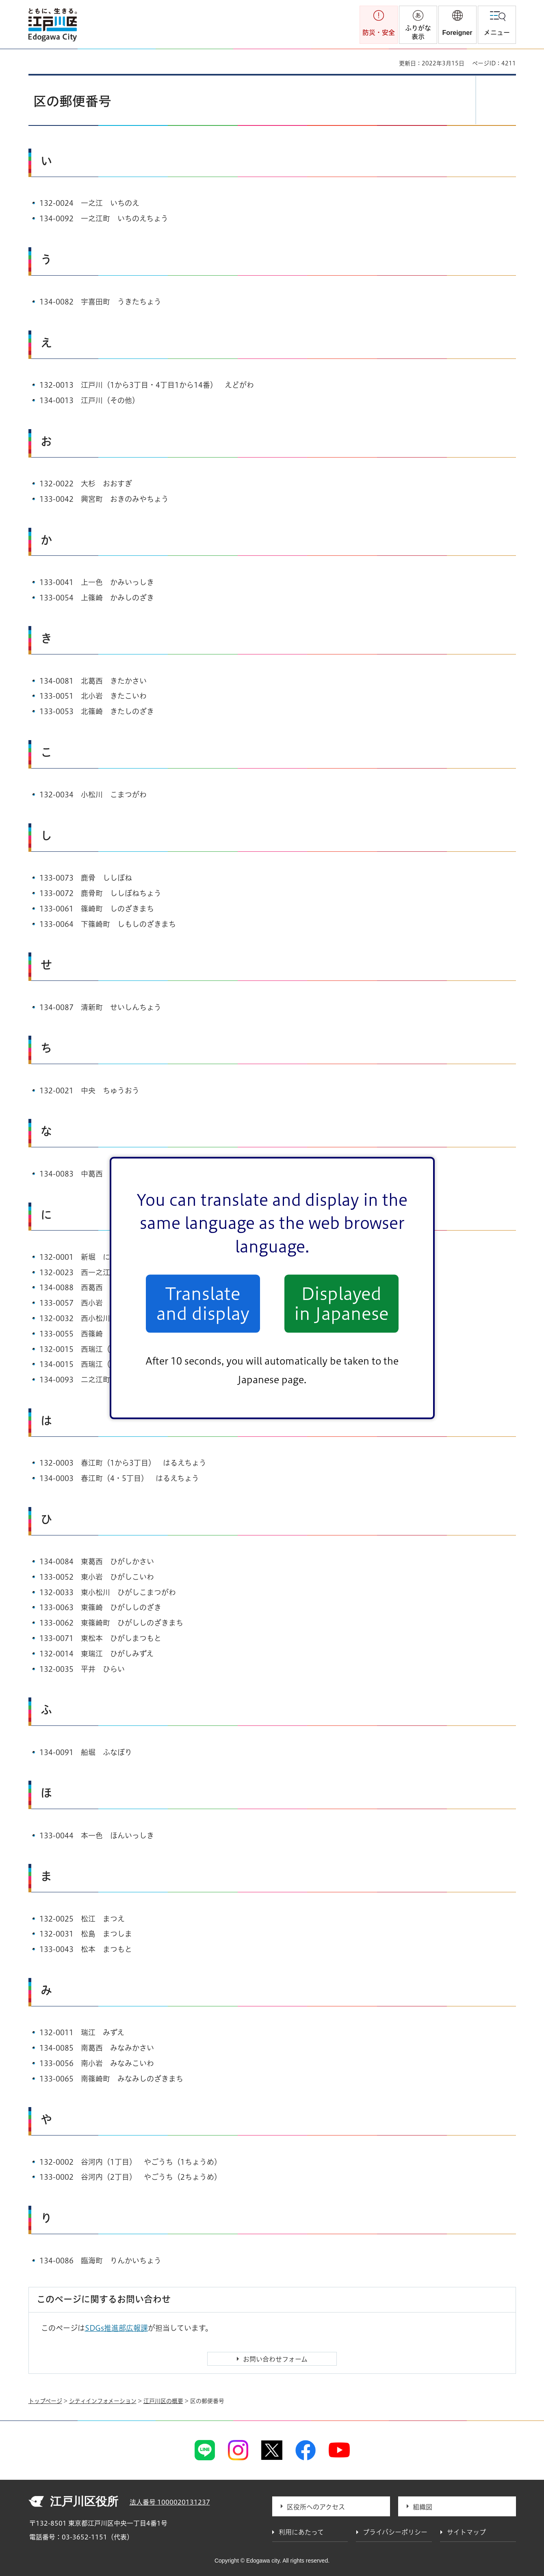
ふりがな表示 (418, 32)
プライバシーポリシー (395, 2532)
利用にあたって (301, 2532)
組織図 (422, 2507)
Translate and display (202, 1303)
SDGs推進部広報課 (116, 2328)
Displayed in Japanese (341, 1303)
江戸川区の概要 (163, 2401)
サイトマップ (466, 2532)
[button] (457, 25)
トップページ (45, 2401)
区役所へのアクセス (316, 2507)
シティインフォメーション (103, 2401)
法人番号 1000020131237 (170, 2502)
